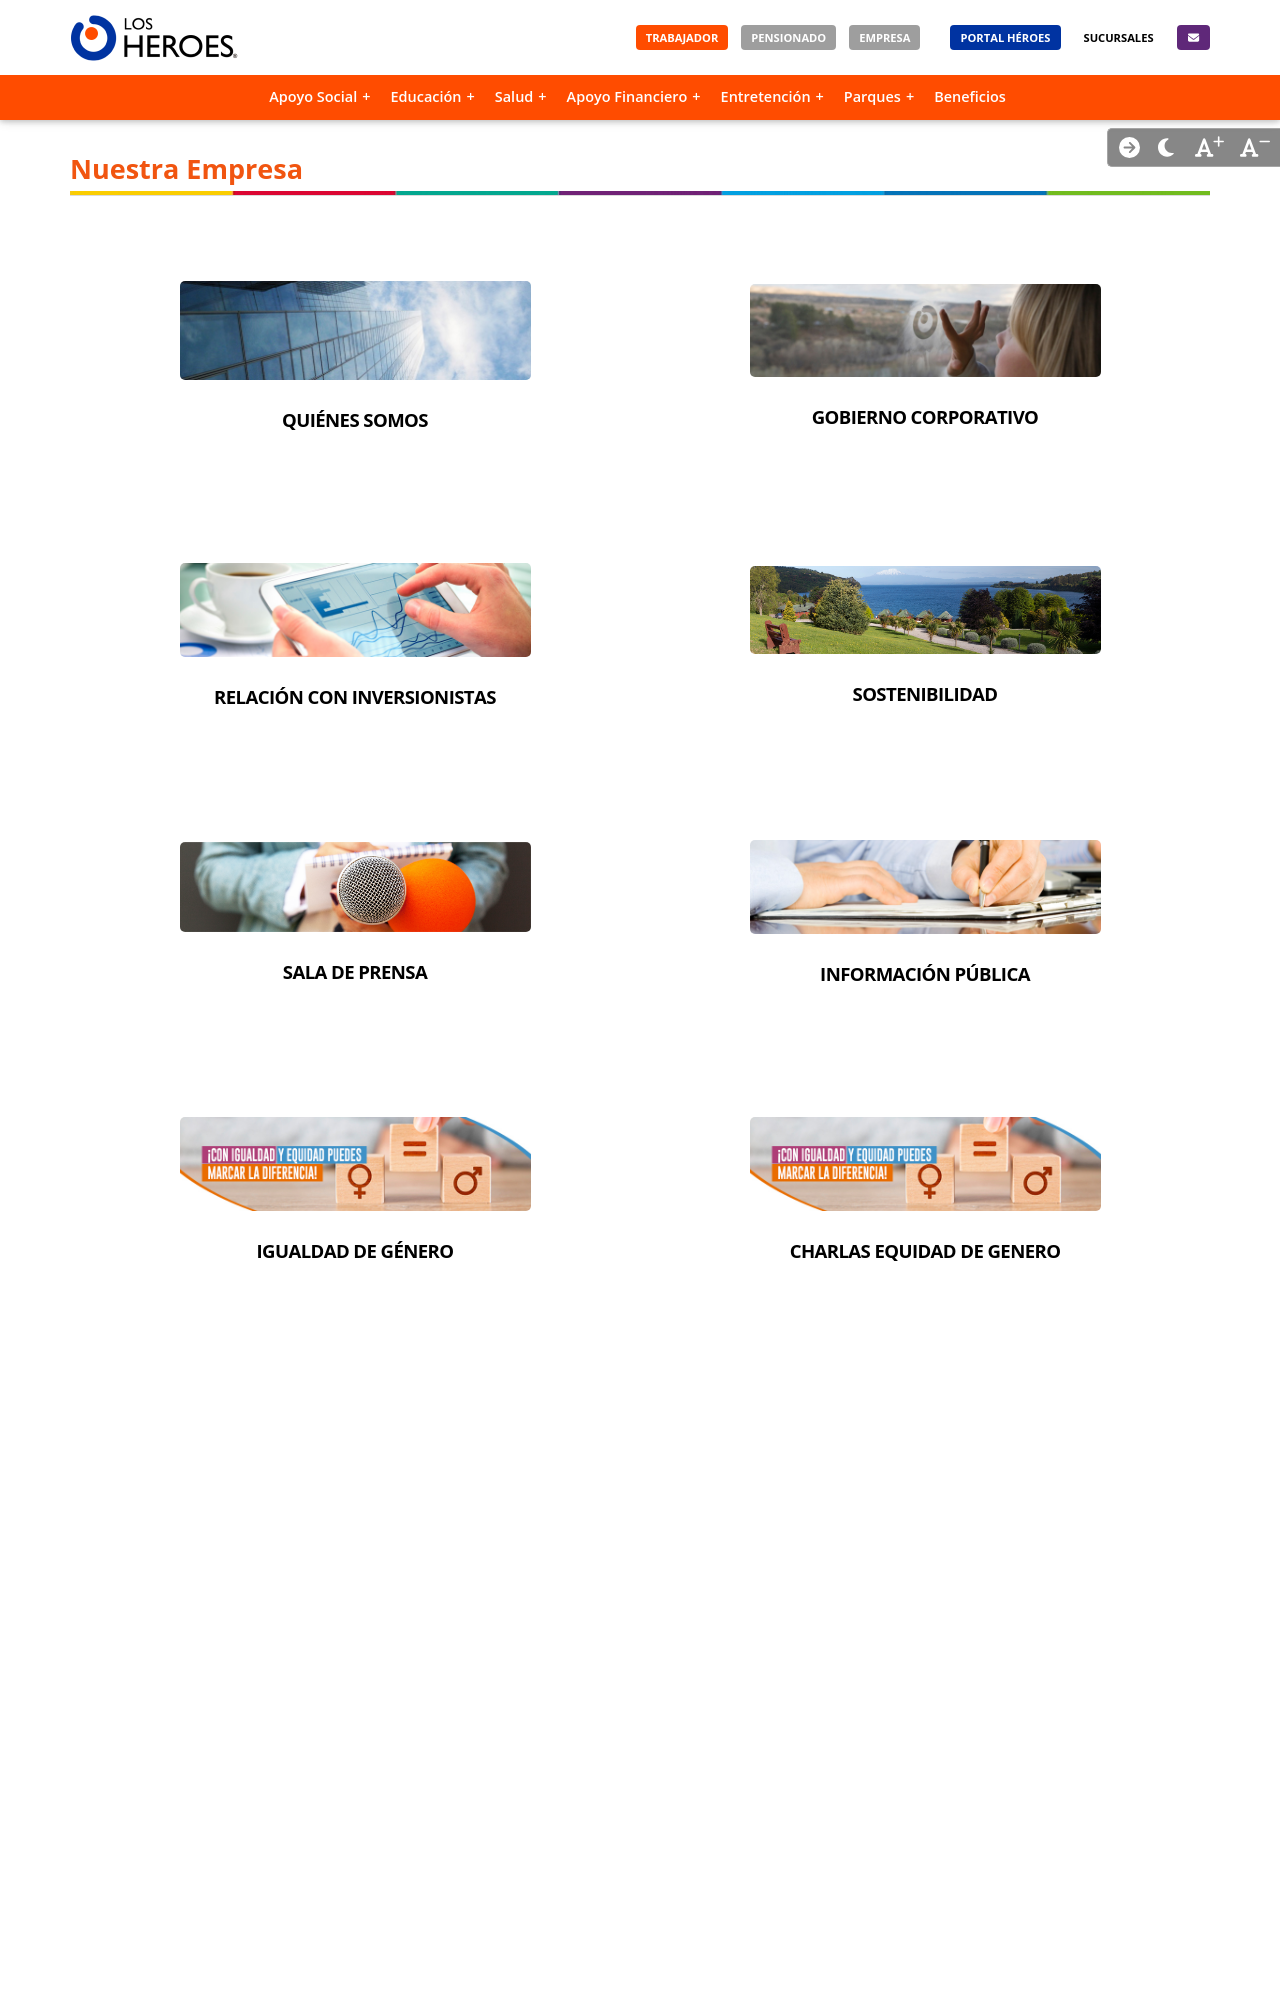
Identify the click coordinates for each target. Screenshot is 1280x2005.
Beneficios (970, 96)
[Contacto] (1193, 37)
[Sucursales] (1119, 37)
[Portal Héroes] (1005, 37)
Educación (425, 96)
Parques (872, 96)
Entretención (766, 96)
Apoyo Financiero (627, 96)
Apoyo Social (313, 96)
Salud (514, 96)
